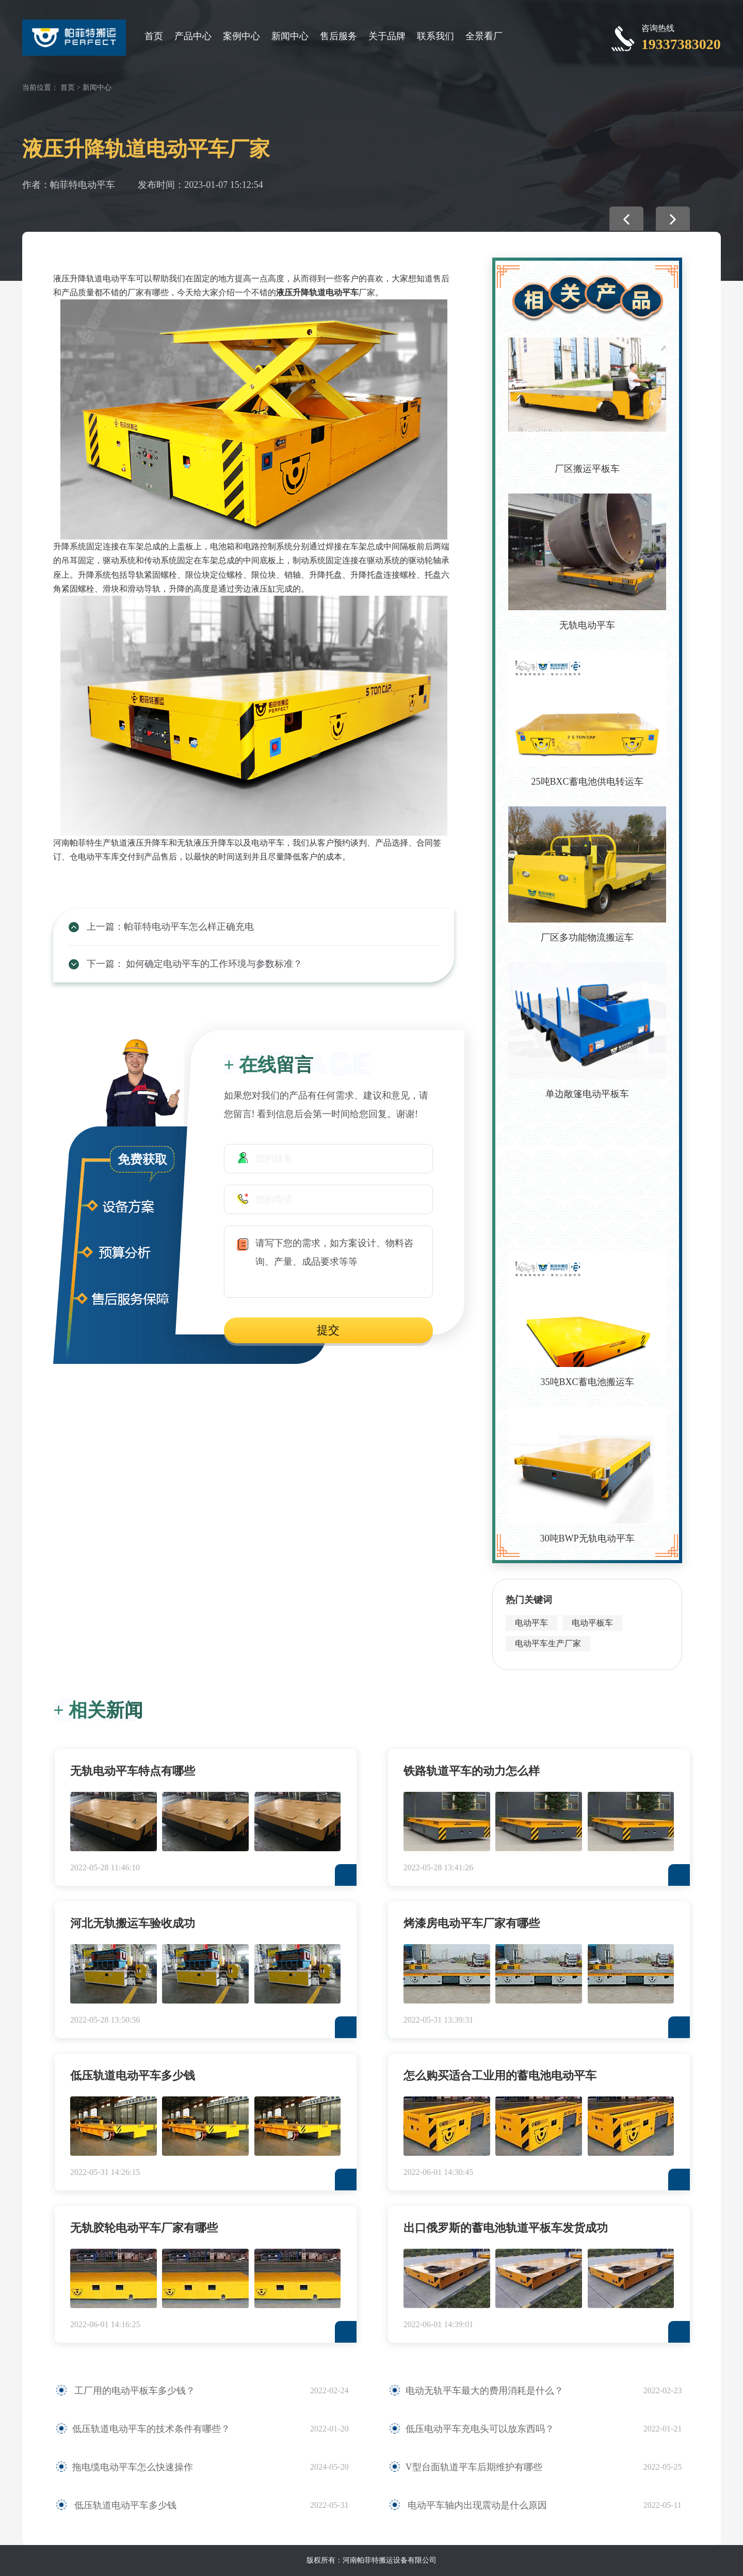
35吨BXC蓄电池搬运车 (587, 1382)
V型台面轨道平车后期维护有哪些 (474, 2467)
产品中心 (193, 36)
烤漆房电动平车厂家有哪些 (471, 1923)
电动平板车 (592, 1622)
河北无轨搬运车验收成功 (132, 1923)
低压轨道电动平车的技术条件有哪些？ (151, 2429)
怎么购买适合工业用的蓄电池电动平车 (499, 2075)
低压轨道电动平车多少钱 (132, 2075)
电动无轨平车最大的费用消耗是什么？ (484, 2391)
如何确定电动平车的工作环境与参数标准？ (213, 964)
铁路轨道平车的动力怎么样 (471, 1770)
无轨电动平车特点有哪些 (132, 1770)
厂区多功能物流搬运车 (587, 937)
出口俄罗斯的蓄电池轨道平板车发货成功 (505, 2227)
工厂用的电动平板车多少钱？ (134, 2391)
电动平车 (531, 1622)
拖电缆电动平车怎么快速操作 (132, 2467)
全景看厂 (484, 36)
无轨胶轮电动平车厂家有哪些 (144, 2227)
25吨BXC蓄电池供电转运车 (587, 781)
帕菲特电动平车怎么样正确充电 (189, 926)
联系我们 (435, 36)
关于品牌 (387, 36)
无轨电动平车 (587, 625)
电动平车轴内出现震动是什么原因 (476, 2505)
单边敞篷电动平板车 (587, 1094)
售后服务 (338, 36)
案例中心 (241, 36)
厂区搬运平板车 (587, 469)
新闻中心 (290, 36)
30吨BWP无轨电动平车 (587, 1538)
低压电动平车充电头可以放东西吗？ (480, 2429)
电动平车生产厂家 (548, 1643)
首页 (153, 36)
